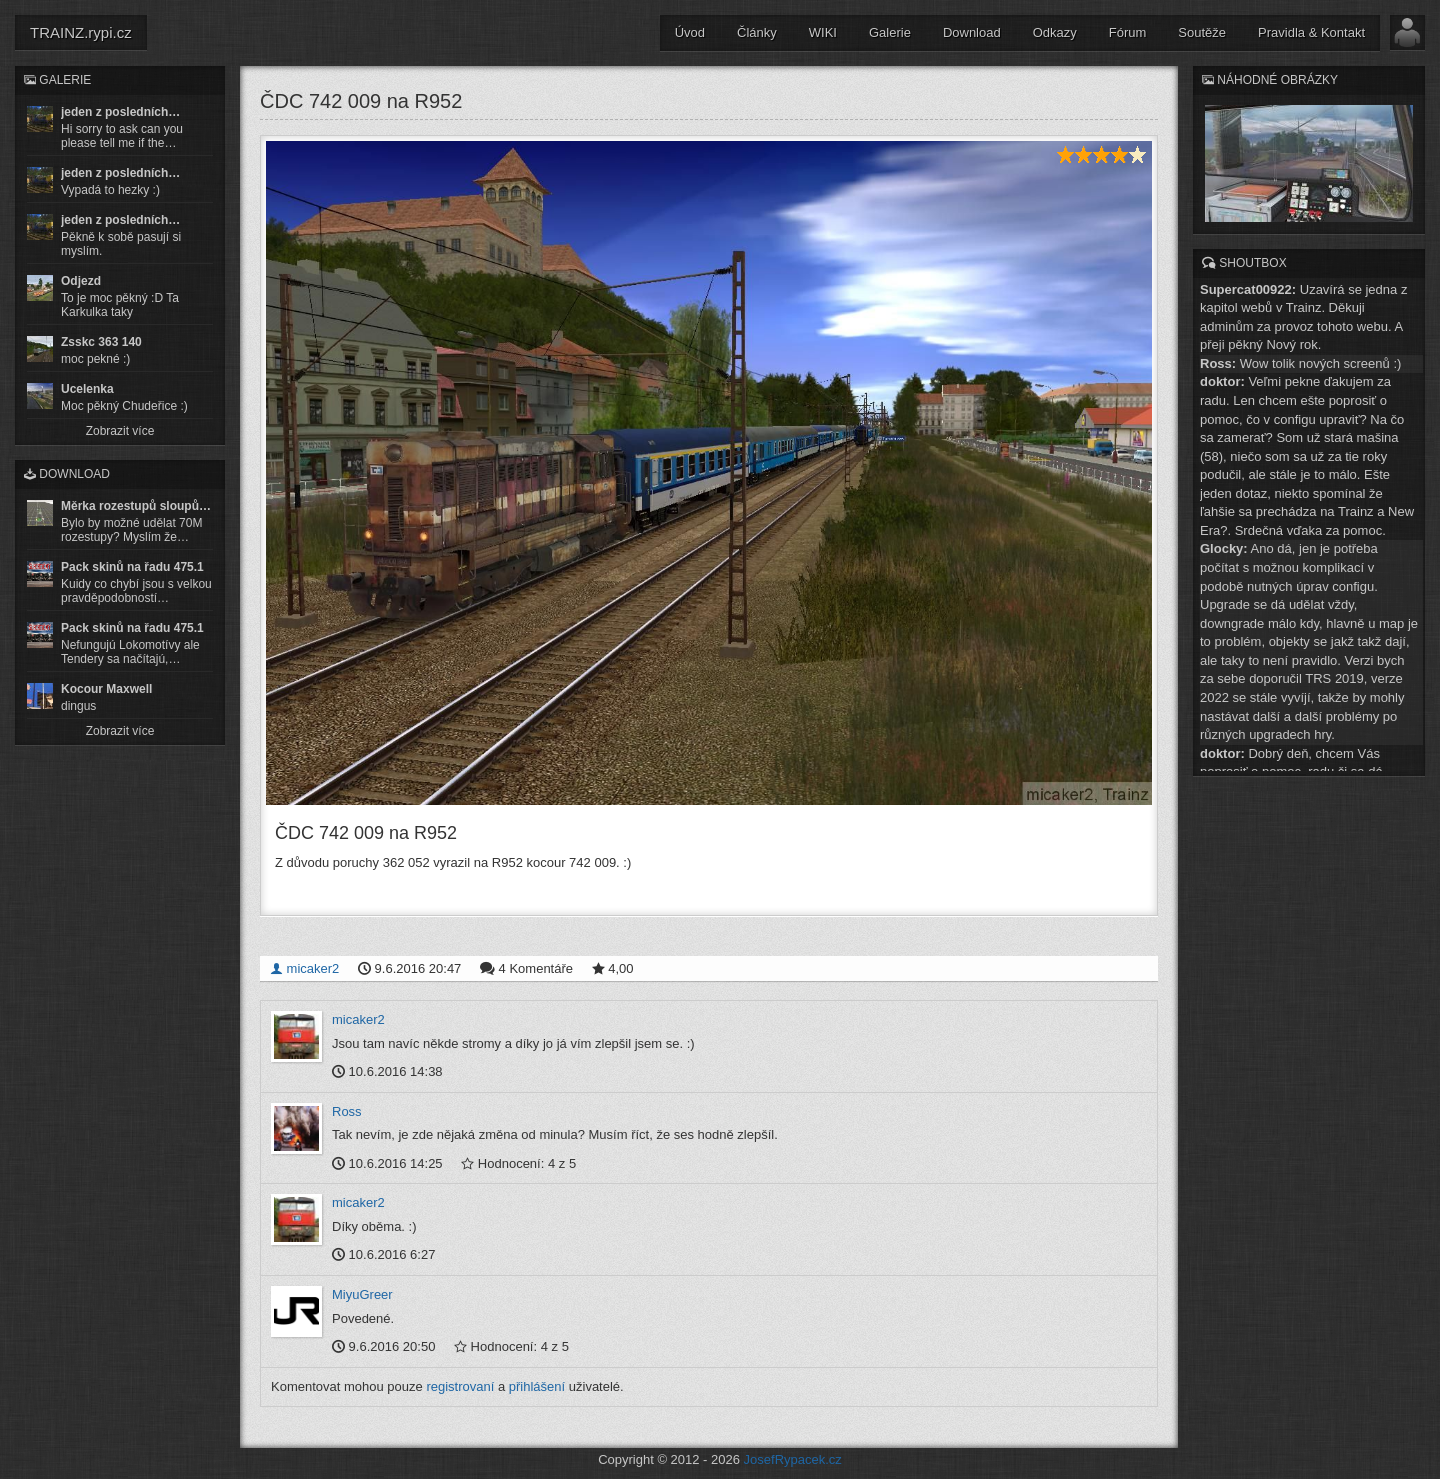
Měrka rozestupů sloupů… (136, 506)
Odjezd (81, 281)
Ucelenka (87, 389)
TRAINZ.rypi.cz (81, 32)
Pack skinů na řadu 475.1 (132, 567)
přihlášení (537, 1386)
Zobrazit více (120, 431)
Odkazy (1055, 32)
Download (972, 32)
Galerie (890, 32)
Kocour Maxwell (106, 689)
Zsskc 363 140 (101, 342)
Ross (347, 1111)
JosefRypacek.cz (793, 1459)
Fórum (1128, 32)
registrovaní (460, 1386)
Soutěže (1202, 32)
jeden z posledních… (120, 112)
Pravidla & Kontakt (1311, 32)
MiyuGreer (362, 1294)
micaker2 (304, 968)
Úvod (690, 32)
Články (757, 32)
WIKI (823, 32)
